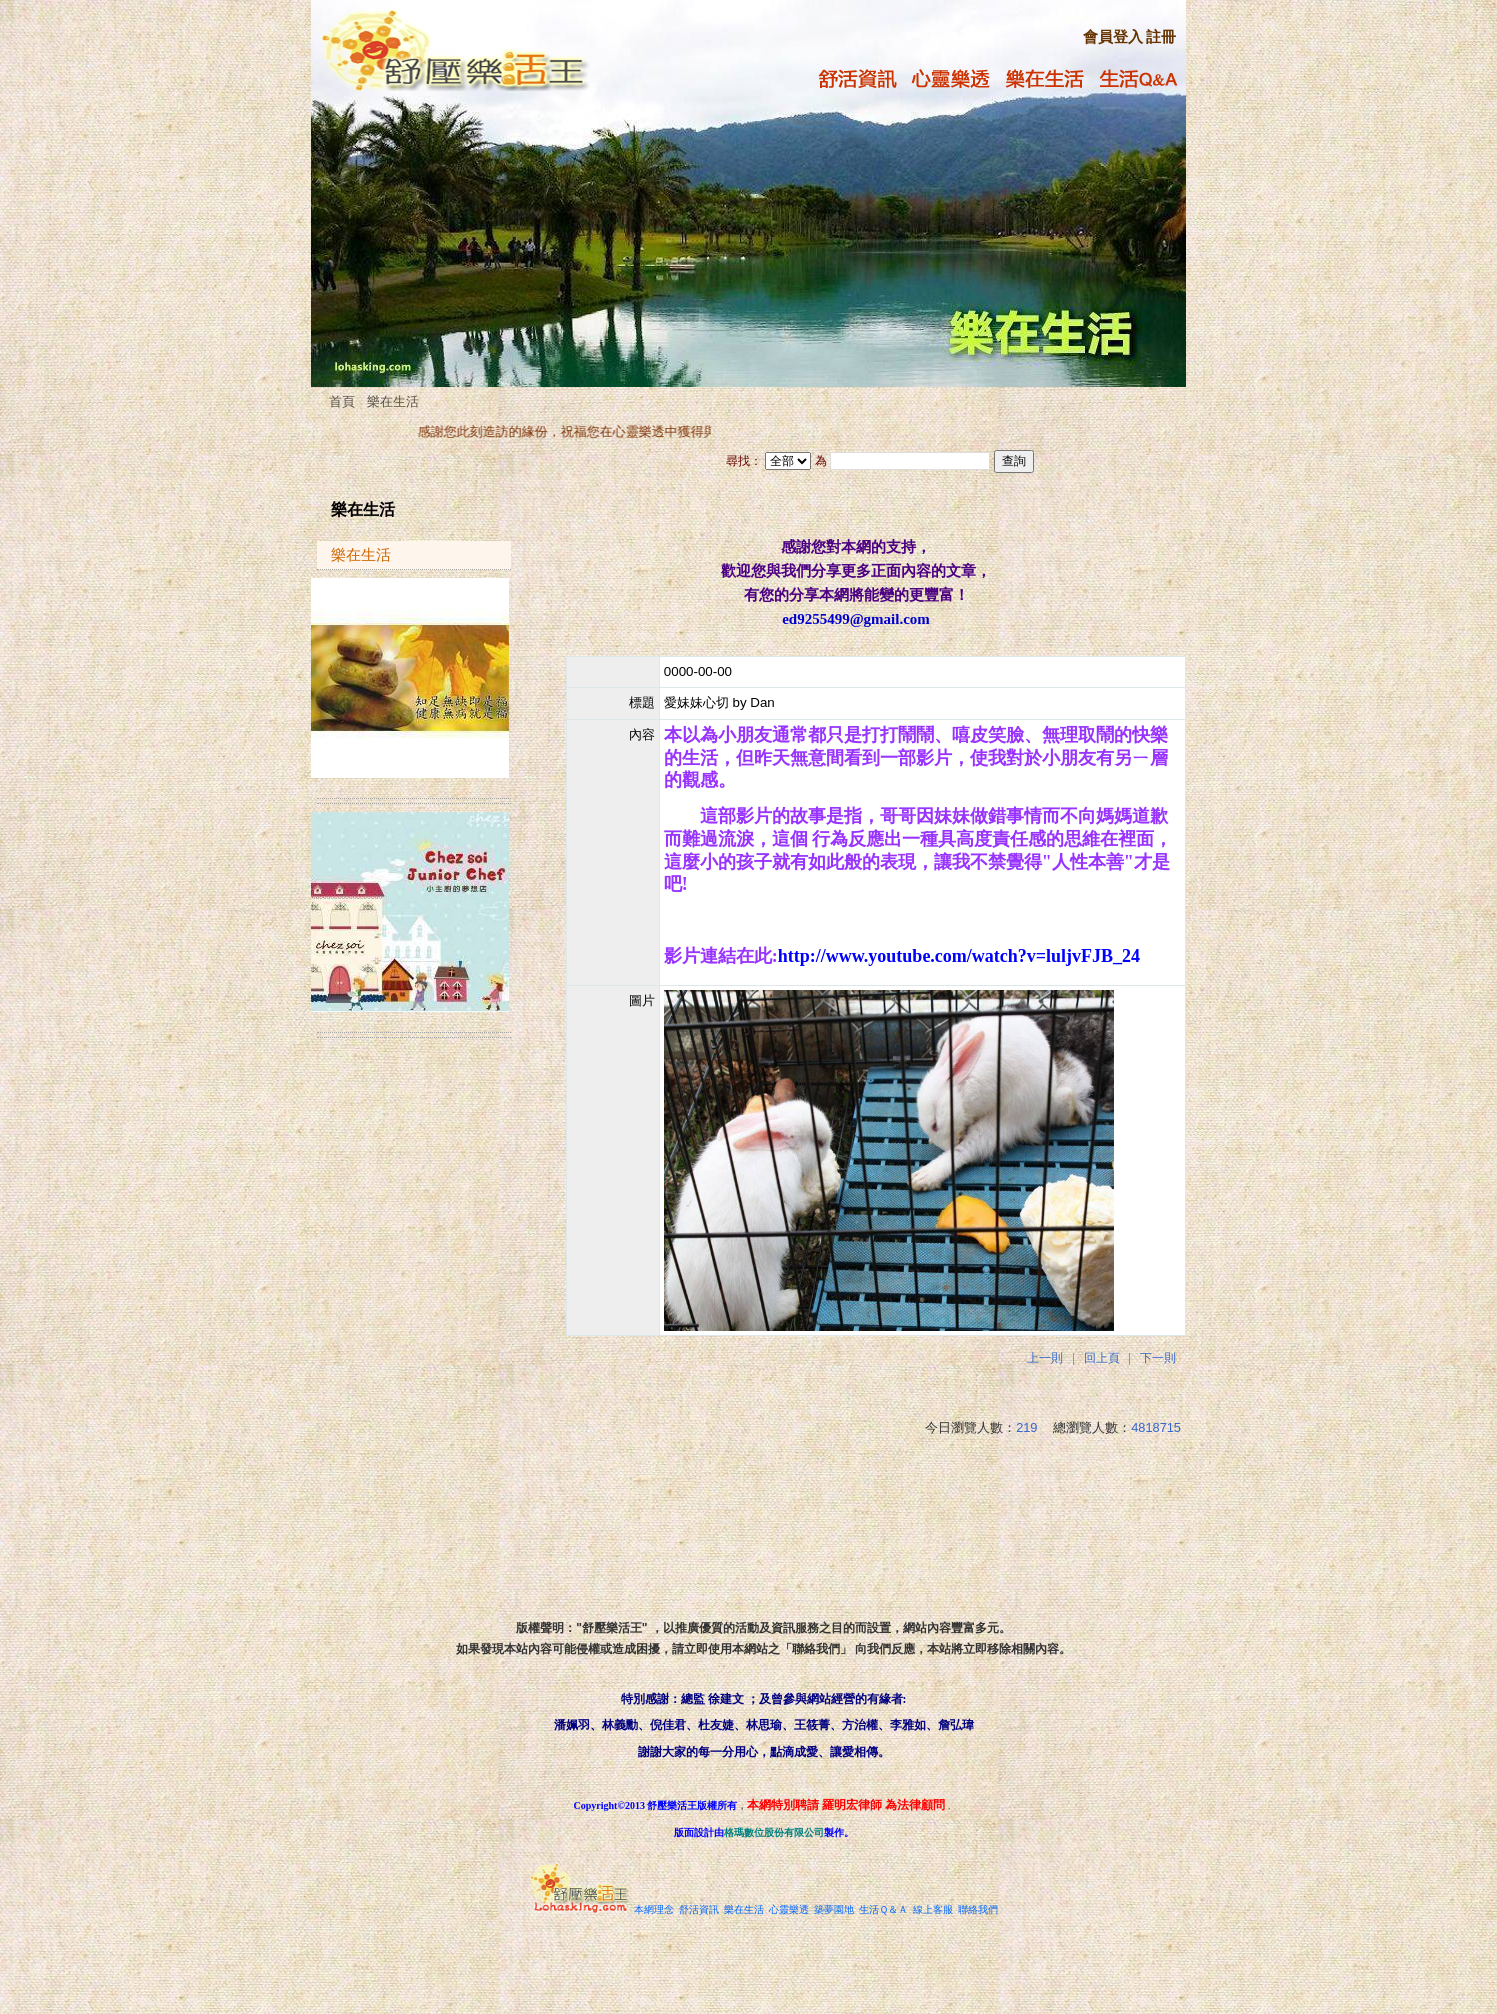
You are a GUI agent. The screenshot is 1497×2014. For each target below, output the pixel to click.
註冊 (1161, 37)
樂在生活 (393, 401)
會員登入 (1113, 37)
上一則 (1045, 1358)
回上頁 (1102, 1358)
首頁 (342, 401)
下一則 (1158, 1358)
